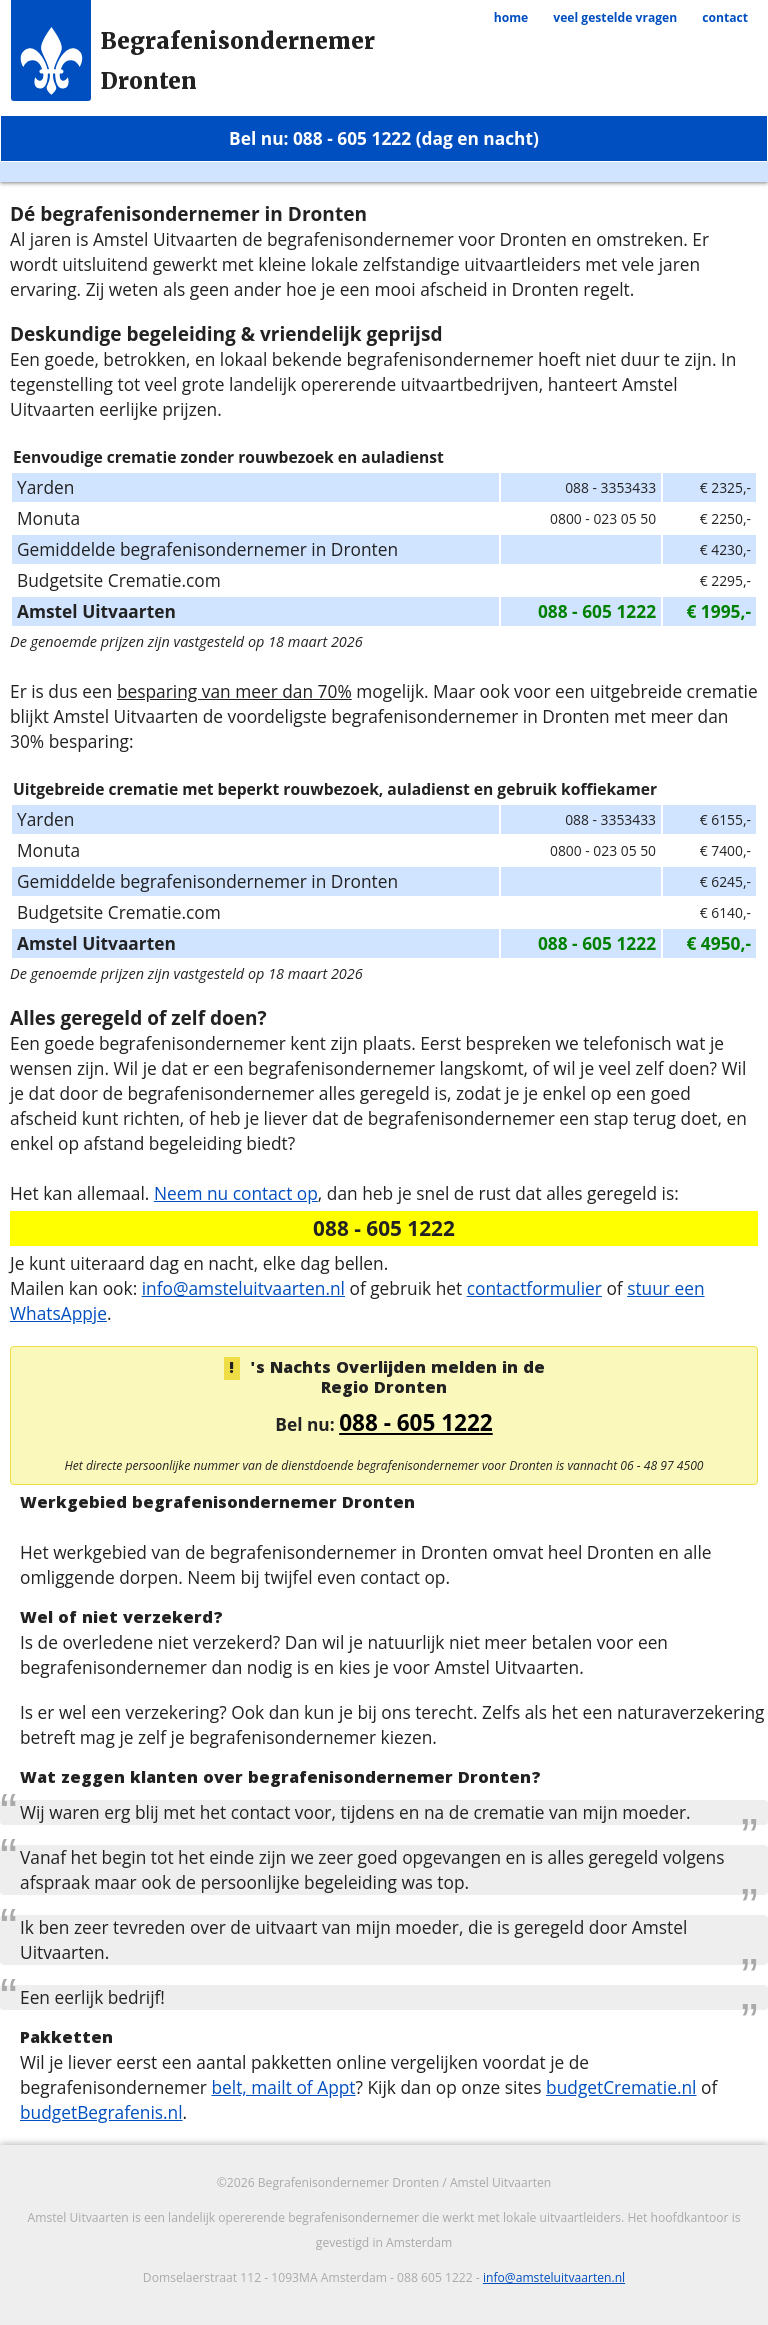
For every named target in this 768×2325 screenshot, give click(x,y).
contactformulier (534, 1288)
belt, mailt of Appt (283, 2087)
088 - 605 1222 (416, 1422)
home (511, 17)
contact (725, 17)
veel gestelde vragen (615, 17)
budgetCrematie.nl (621, 2087)
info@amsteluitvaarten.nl (243, 1288)
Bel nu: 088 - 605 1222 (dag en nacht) (384, 138)
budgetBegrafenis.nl (101, 2112)
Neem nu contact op (236, 1193)
